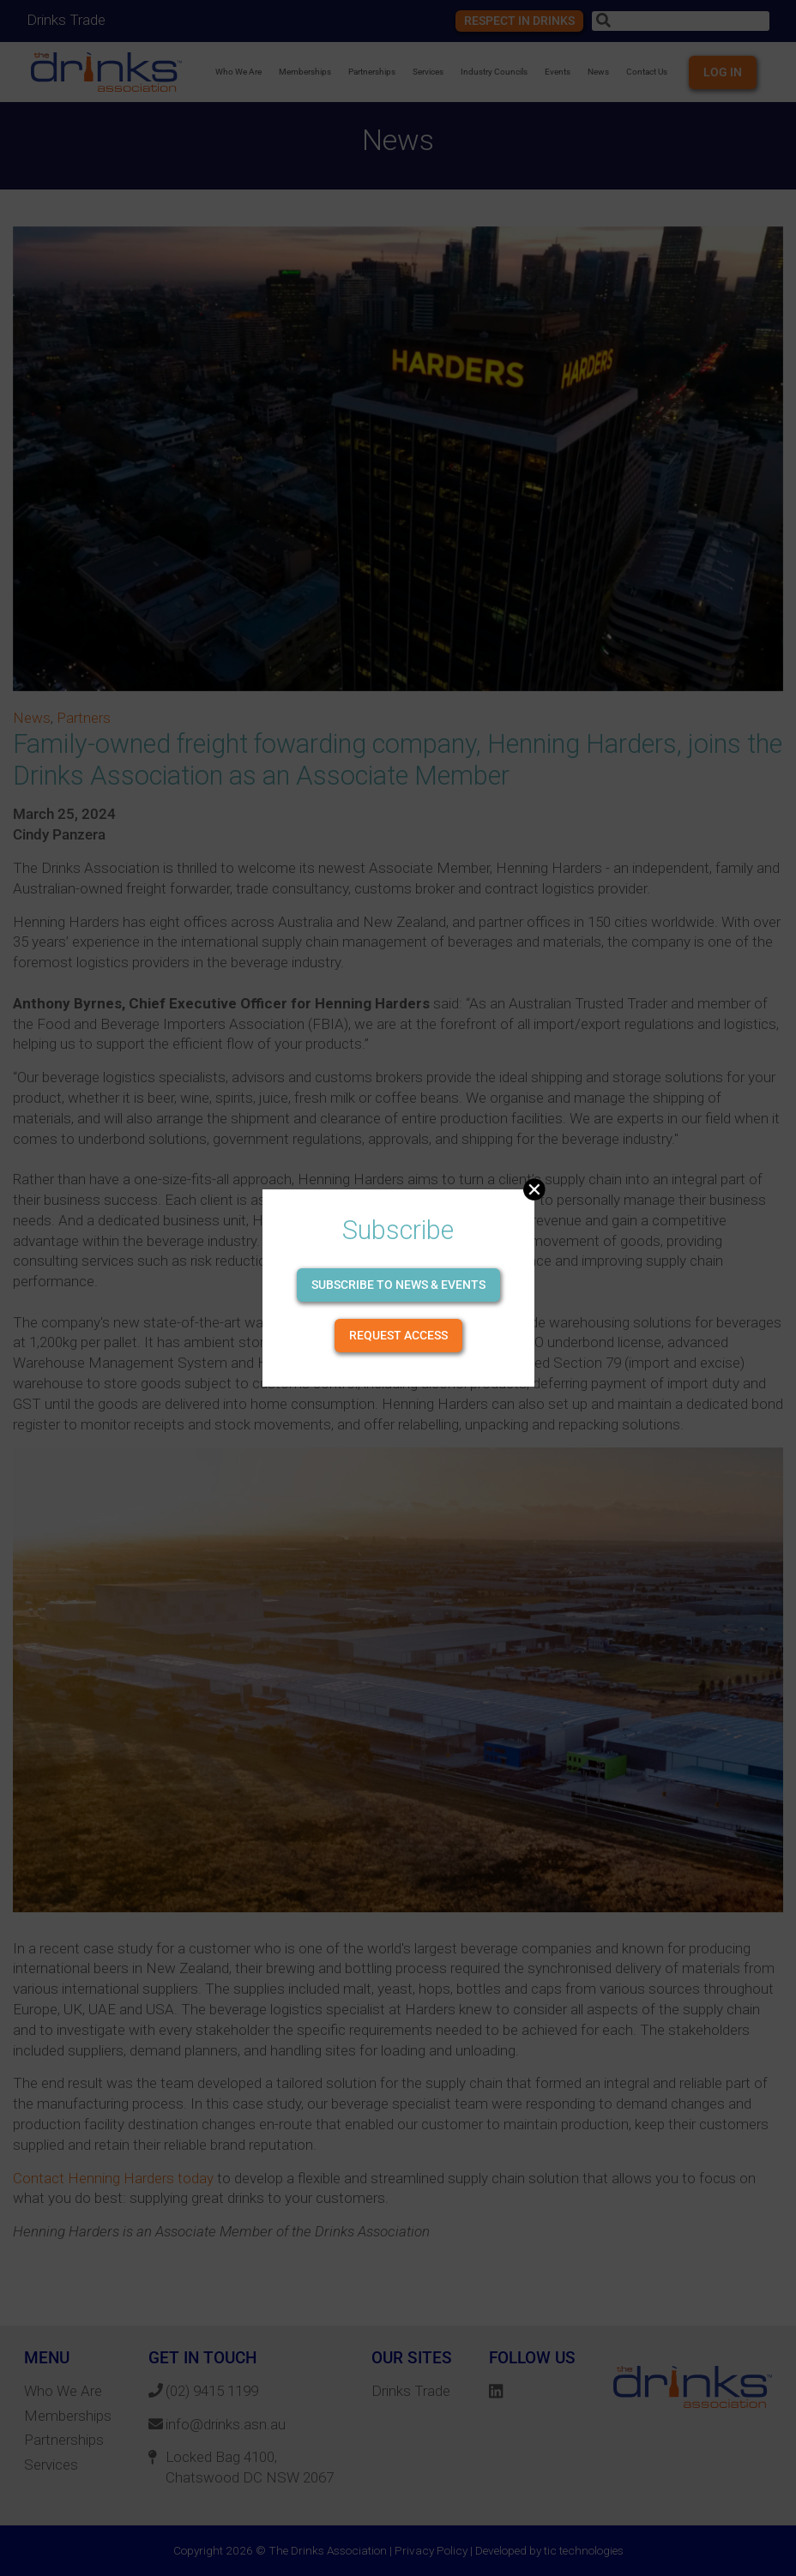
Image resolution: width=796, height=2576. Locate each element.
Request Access (398, 1335)
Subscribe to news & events (398, 1284)
